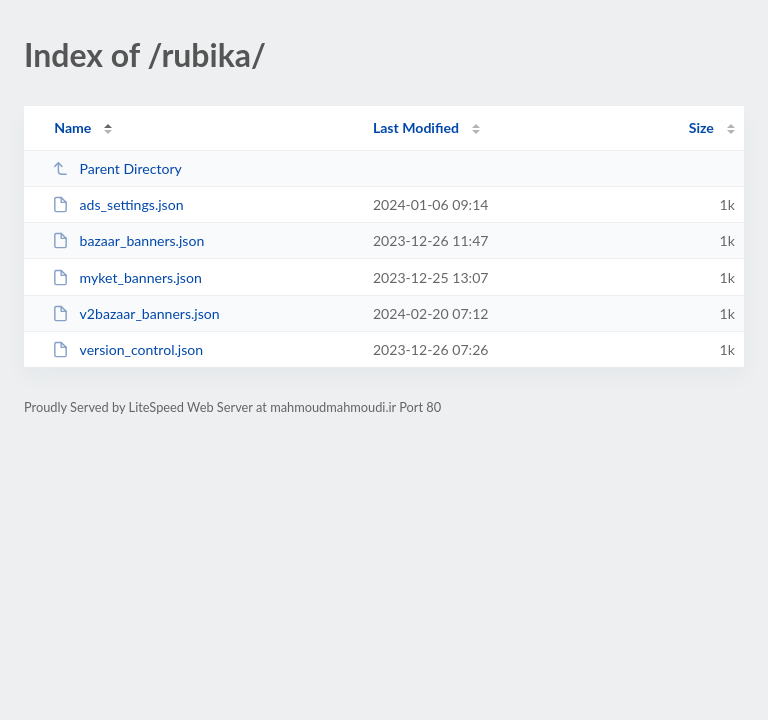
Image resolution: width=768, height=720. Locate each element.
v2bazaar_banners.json (136, 313)
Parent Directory (117, 168)
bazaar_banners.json (128, 240)
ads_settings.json (117, 204)
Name (72, 127)
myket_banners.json (127, 277)
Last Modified (416, 127)
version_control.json (127, 349)
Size (701, 127)
